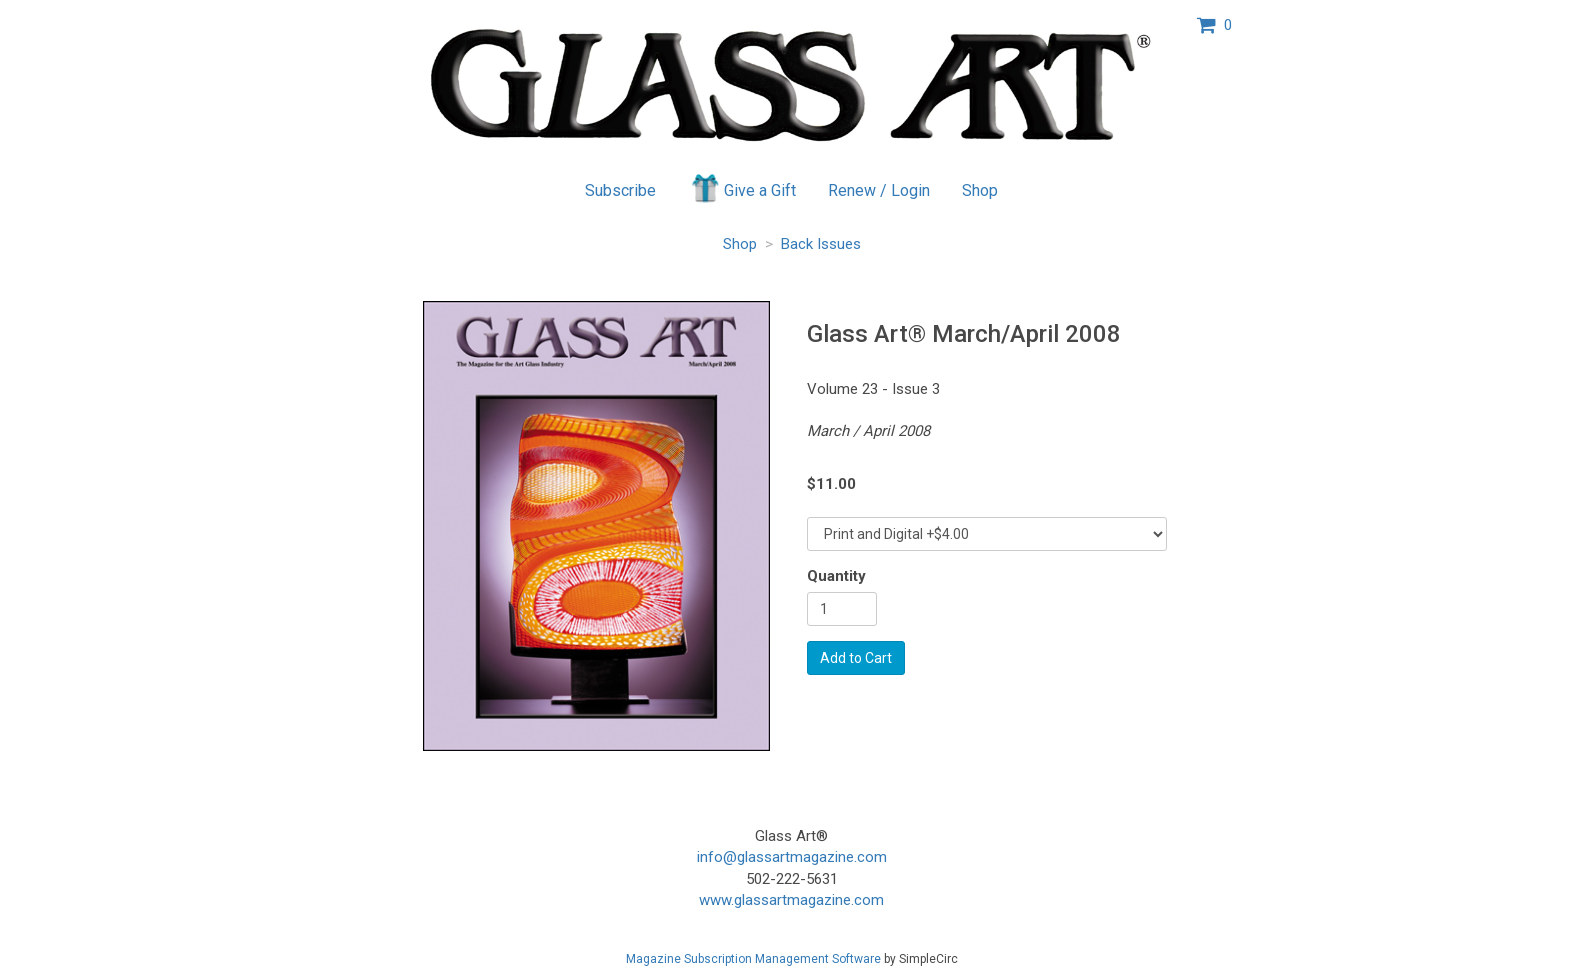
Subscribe (620, 190)
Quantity (836, 576)
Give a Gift (742, 188)
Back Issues (821, 244)
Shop (980, 190)
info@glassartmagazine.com (792, 857)
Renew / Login (879, 190)
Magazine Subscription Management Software (753, 959)
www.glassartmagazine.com (791, 900)
